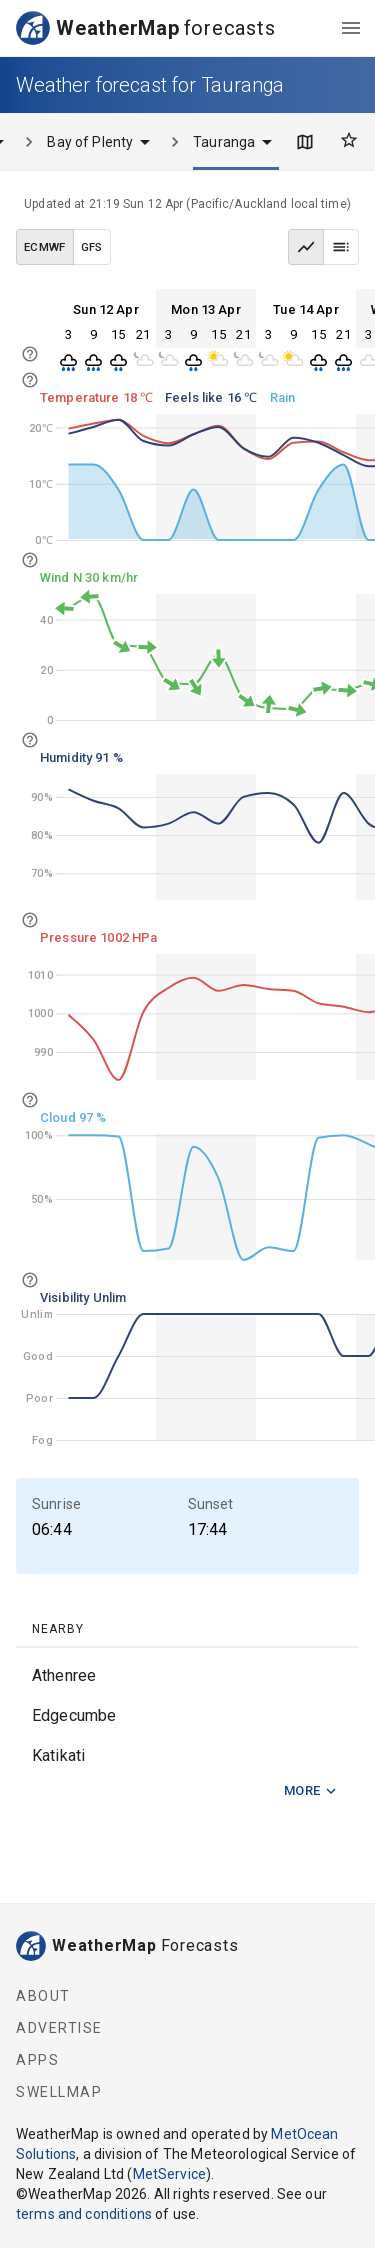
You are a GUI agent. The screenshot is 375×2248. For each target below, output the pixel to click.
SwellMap (59, 2092)
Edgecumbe (74, 1715)
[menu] (351, 28)
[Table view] (341, 247)
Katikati (58, 1755)
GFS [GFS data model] (92, 247)
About (43, 1996)
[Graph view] (306, 247)
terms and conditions (84, 2214)
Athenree (64, 1675)
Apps (37, 2060)
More (311, 1791)
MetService (170, 2174)
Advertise (59, 2028)
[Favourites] (349, 140)
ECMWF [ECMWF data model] (45, 247)
